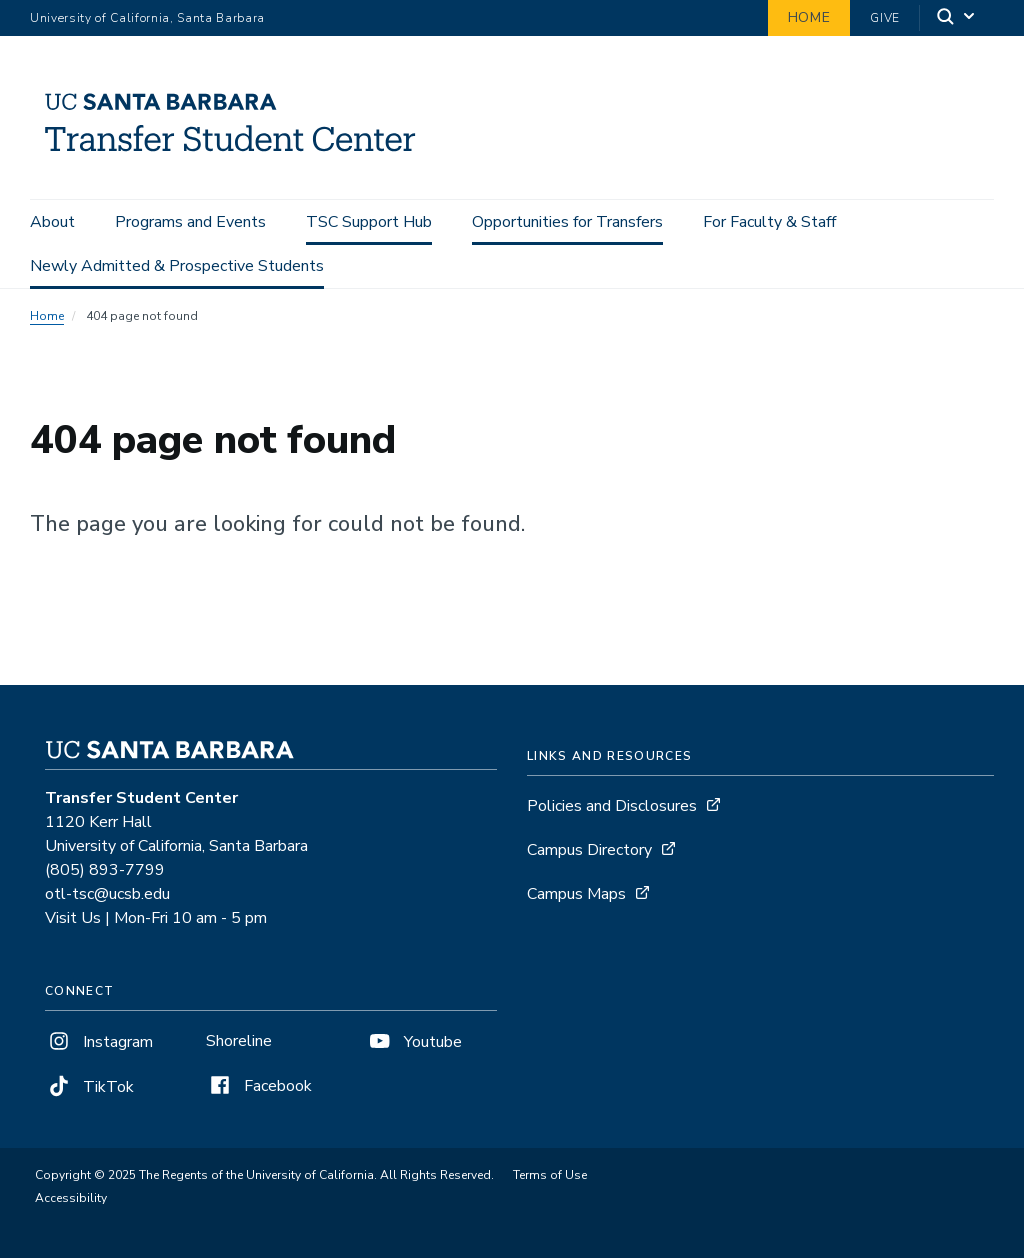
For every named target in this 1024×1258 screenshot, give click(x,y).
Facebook (259, 1086)
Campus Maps (576, 894)
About (52, 222)
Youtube (414, 1042)
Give (885, 18)
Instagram (99, 1042)
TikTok (89, 1087)
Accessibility (71, 1198)
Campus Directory (589, 850)
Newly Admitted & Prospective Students (177, 266)
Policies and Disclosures (612, 806)
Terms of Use (550, 1175)
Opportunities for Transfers (567, 222)
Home (809, 17)
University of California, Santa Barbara (147, 18)
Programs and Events (190, 222)
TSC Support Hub (369, 222)
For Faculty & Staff (769, 222)
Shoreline (239, 1041)
